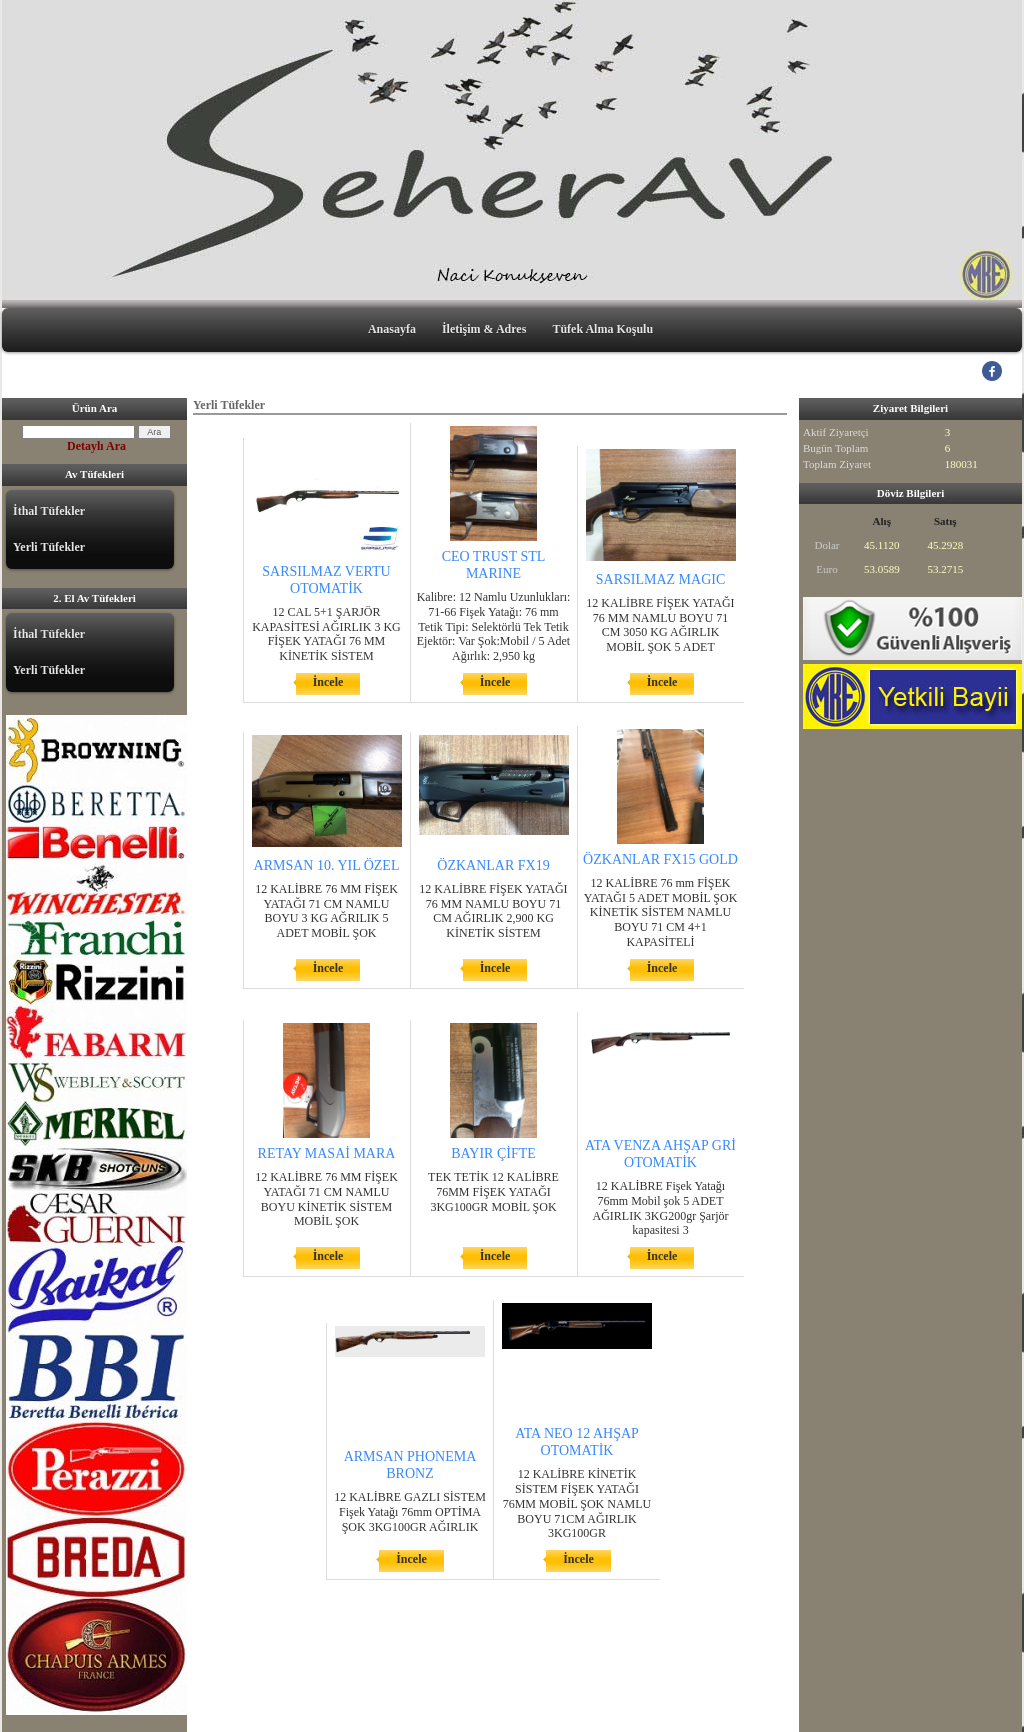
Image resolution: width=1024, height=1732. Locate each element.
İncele (328, 682)
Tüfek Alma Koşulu (602, 329)
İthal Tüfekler (49, 511)
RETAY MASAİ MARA (327, 1153)
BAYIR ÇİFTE (493, 1153)
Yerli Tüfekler (49, 547)
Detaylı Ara (96, 446)
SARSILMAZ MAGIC (661, 579)
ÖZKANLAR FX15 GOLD (660, 859)
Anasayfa (392, 329)
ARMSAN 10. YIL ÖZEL (327, 865)
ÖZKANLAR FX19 (493, 865)
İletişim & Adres (484, 329)
